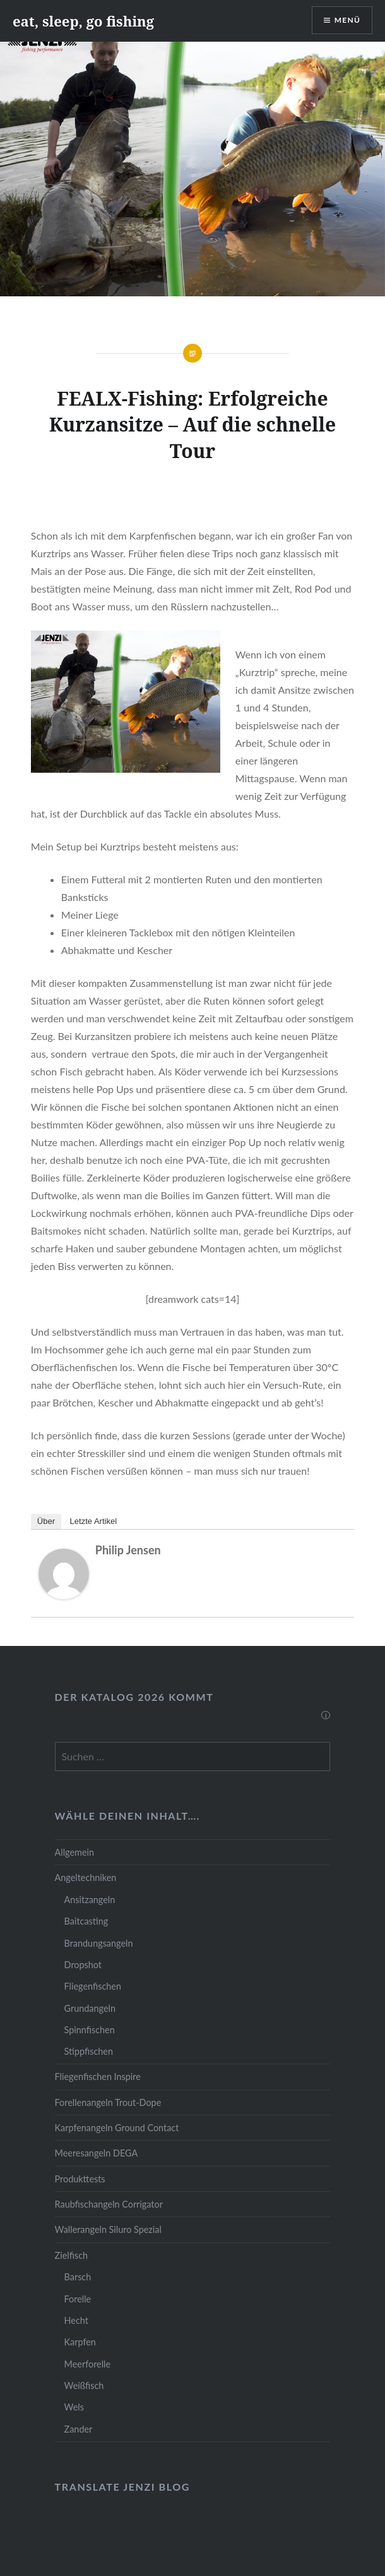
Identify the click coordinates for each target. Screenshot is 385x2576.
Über (46, 1521)
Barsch (78, 2276)
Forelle (78, 2299)
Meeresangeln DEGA (96, 2153)
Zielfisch (71, 2255)
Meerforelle (87, 2364)
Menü (347, 20)
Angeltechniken (86, 1877)
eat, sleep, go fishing (83, 20)
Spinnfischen (89, 2029)
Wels (74, 2407)
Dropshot (83, 1964)
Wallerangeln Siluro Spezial (108, 2229)
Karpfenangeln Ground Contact (117, 2127)
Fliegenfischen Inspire (98, 2076)
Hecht (76, 2320)
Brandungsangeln (98, 1943)
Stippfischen (88, 2051)
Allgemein (74, 1852)
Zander (78, 2429)
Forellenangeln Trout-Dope (108, 2102)
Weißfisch (84, 2385)
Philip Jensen (128, 1550)
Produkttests (80, 2179)
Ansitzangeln (90, 1899)
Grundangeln (90, 2008)
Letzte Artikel (93, 1521)
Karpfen (80, 2342)
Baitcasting (86, 1921)
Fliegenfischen (92, 1986)
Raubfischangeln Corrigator (109, 2204)
